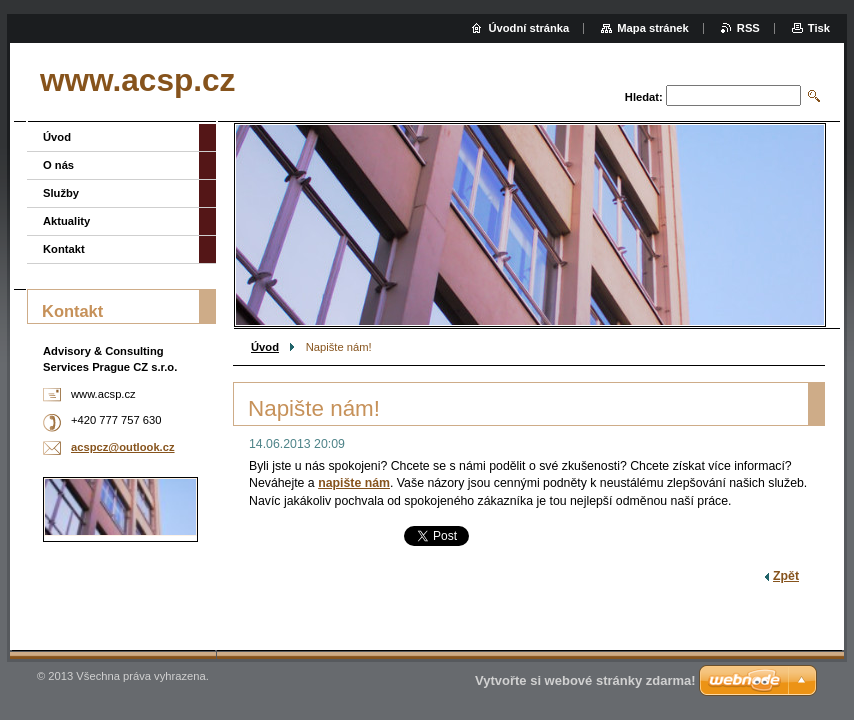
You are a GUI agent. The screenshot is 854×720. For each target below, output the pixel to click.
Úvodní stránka (528, 28)
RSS (748, 28)
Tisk (819, 28)
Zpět (786, 576)
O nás (58, 165)
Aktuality (66, 221)
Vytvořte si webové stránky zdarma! (585, 680)
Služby (61, 193)
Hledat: (644, 97)
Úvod (265, 347)
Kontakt (64, 249)
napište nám (354, 483)
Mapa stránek (653, 28)
